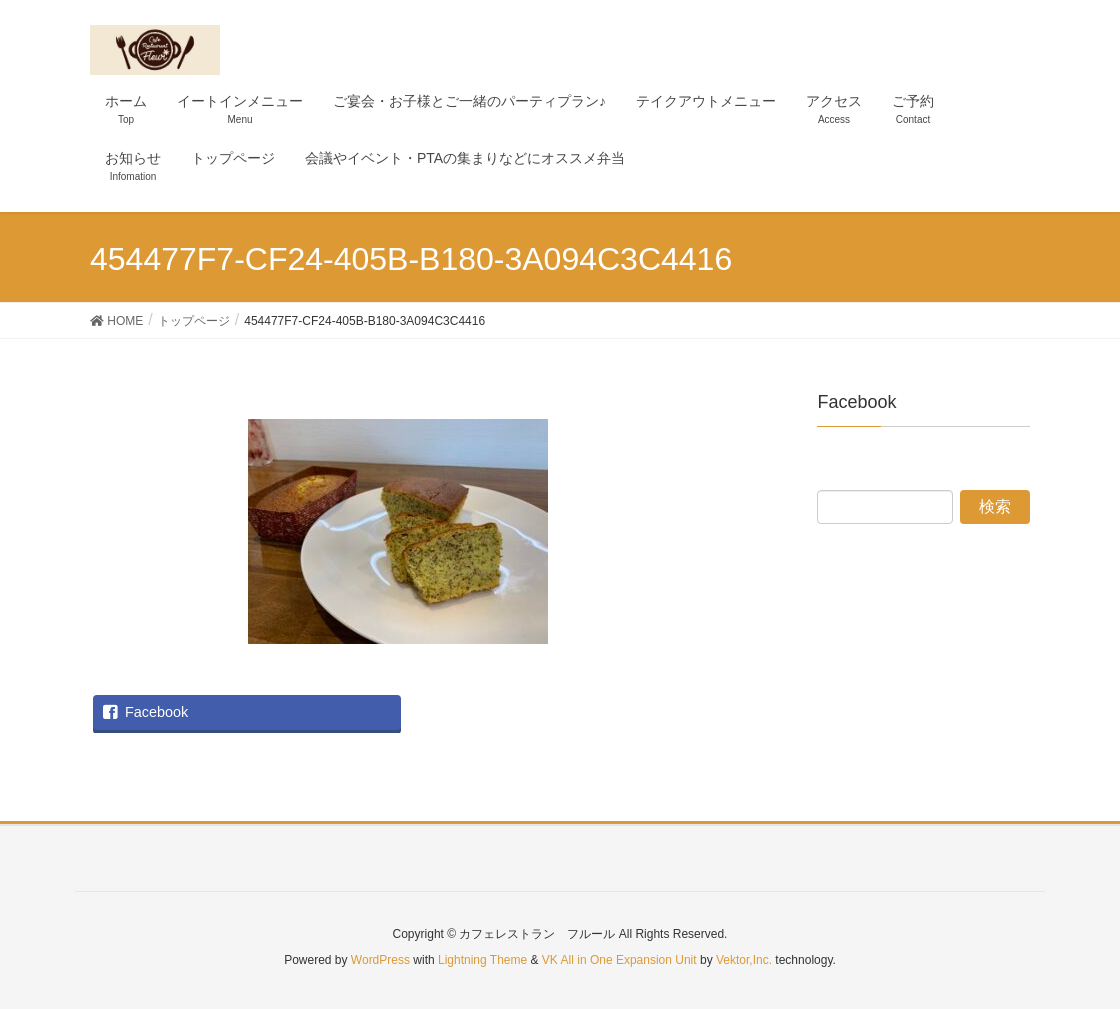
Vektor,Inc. (744, 960)
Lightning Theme (482, 960)
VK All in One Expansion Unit (619, 960)
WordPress (380, 960)
